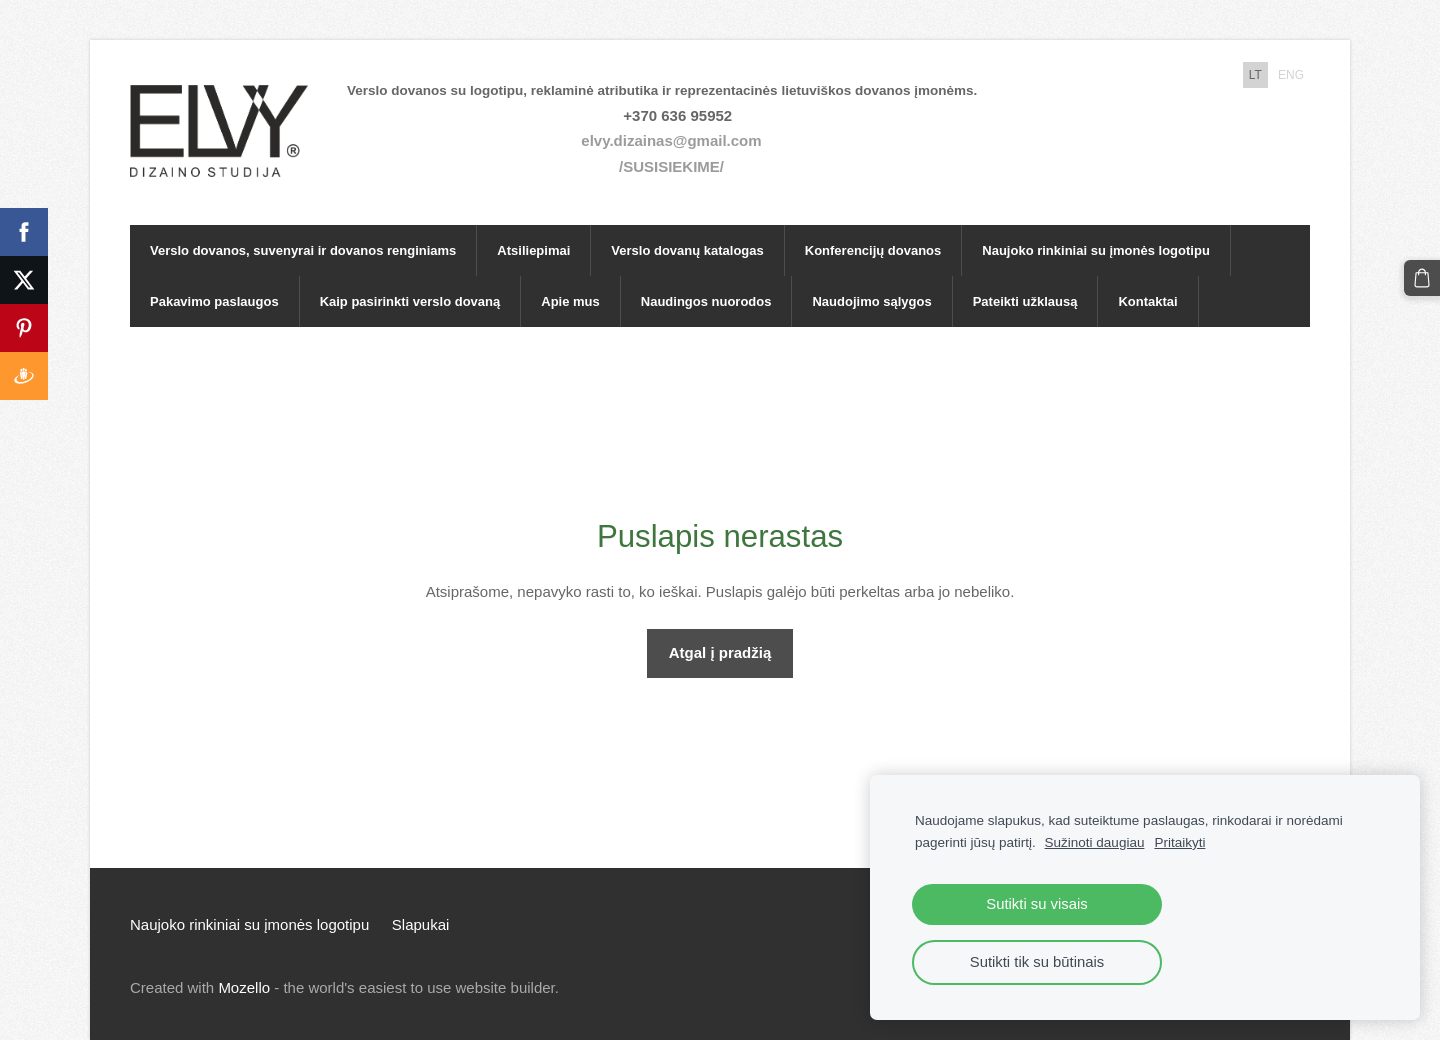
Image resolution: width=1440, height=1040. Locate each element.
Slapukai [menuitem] (421, 924)
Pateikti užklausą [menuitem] (1025, 301)
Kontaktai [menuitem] (1147, 301)
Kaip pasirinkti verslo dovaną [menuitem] (410, 301)
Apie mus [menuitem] (570, 301)
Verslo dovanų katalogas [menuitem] (687, 250)
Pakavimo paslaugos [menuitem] (214, 301)
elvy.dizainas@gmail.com (671, 140)
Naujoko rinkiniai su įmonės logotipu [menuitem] (1096, 250)
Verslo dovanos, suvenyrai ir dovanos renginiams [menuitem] (303, 250)
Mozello (244, 987)
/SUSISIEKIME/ (671, 166)
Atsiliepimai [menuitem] (533, 250)
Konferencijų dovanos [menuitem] (873, 250)
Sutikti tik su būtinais (1037, 962)
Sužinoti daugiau (1095, 842)
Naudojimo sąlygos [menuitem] (871, 301)
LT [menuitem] (1255, 75)
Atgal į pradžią (720, 652)
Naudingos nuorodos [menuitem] (706, 301)
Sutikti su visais (1036, 904)
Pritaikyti (1179, 842)
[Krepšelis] (1422, 278)
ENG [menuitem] (1291, 75)
